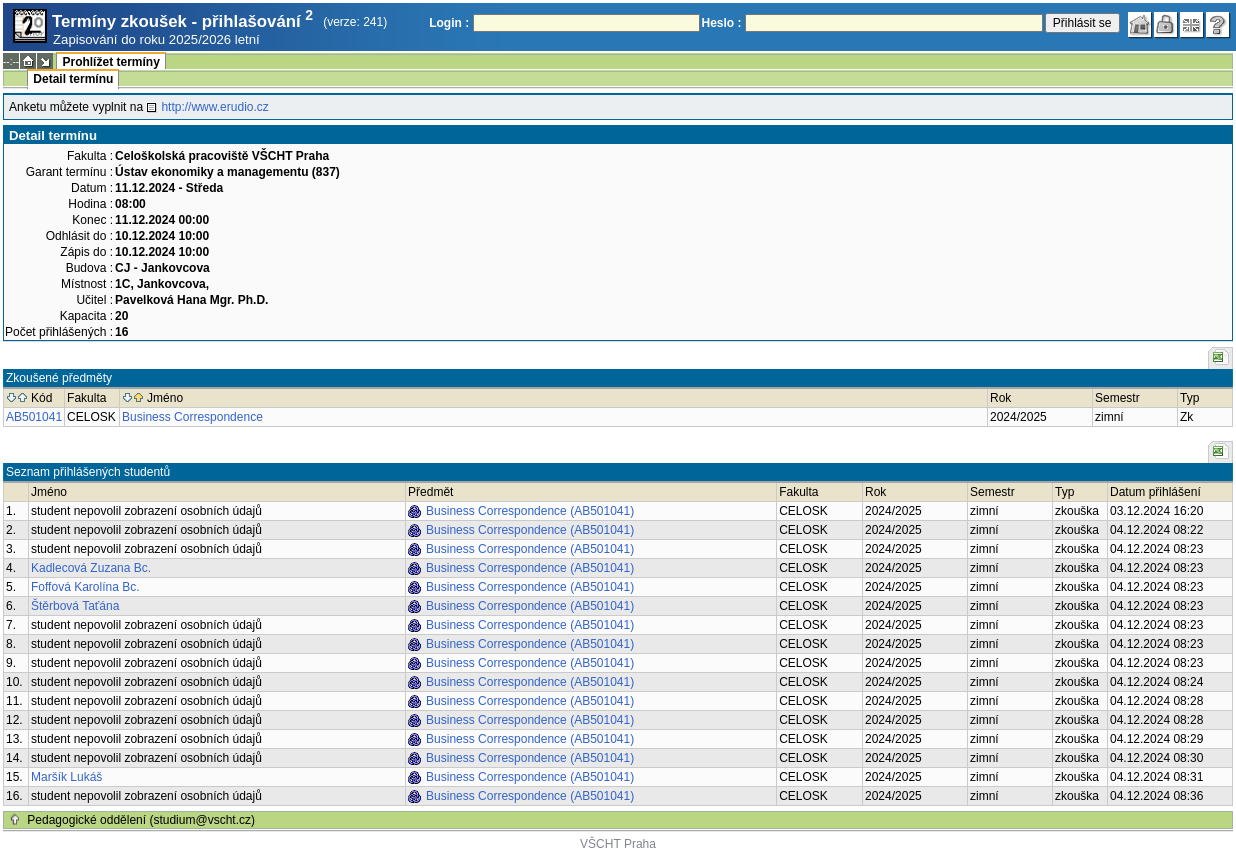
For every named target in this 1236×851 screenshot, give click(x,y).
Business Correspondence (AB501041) (530, 511)
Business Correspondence (192, 417)
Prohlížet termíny (110, 62)
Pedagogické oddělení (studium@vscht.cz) (141, 820)
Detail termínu (73, 79)
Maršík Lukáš (66, 777)
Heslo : (722, 23)
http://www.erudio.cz (214, 107)
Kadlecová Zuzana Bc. (91, 568)
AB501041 (34, 417)
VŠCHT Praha (618, 844)
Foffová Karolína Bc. (85, 587)
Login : (449, 23)
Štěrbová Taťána (75, 606)
